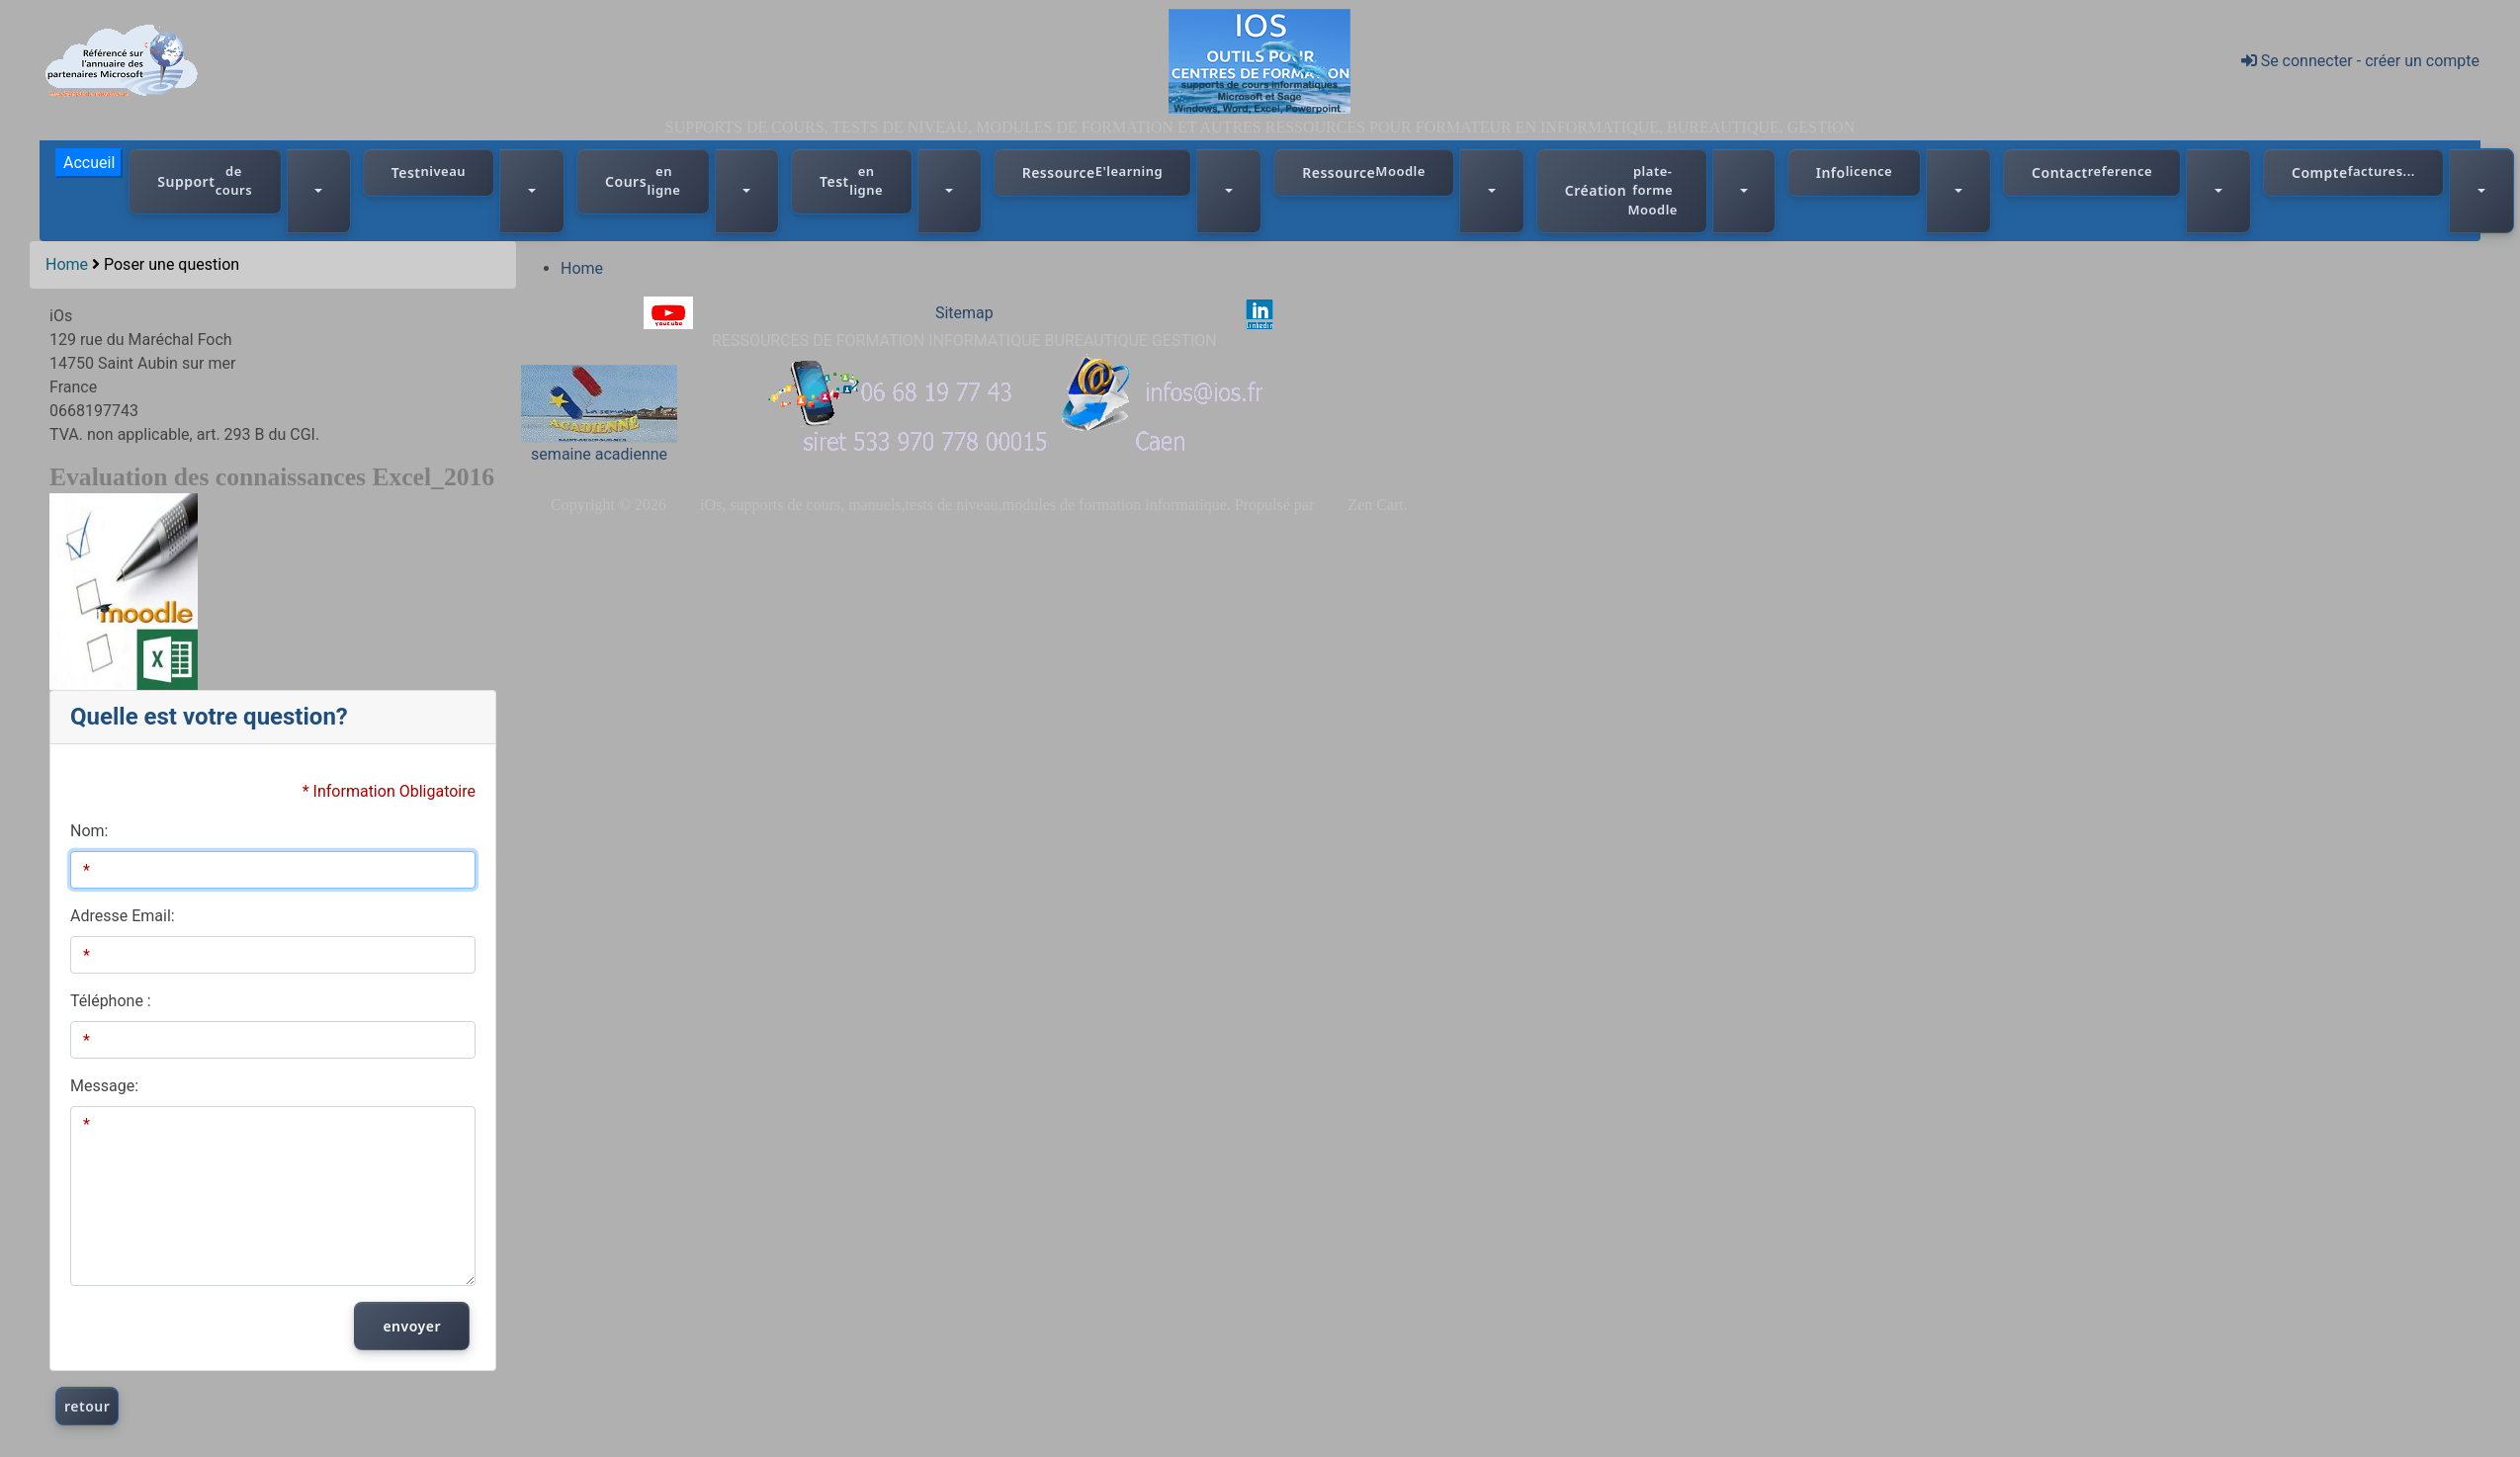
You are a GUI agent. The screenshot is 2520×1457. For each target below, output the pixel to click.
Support (204, 181)
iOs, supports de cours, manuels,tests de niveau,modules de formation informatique (963, 504)
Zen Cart (1375, 504)
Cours (643, 181)
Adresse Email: (122, 915)
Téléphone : (110, 1000)
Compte (2353, 172)
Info (1854, 172)
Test (428, 172)
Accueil (89, 162)
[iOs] (1259, 59)
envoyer (412, 1326)
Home (66, 264)
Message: (104, 1085)
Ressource (1093, 172)
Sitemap (964, 312)
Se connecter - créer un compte (2360, 60)
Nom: (89, 830)
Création (1622, 191)
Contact (2092, 172)
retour (87, 1406)
